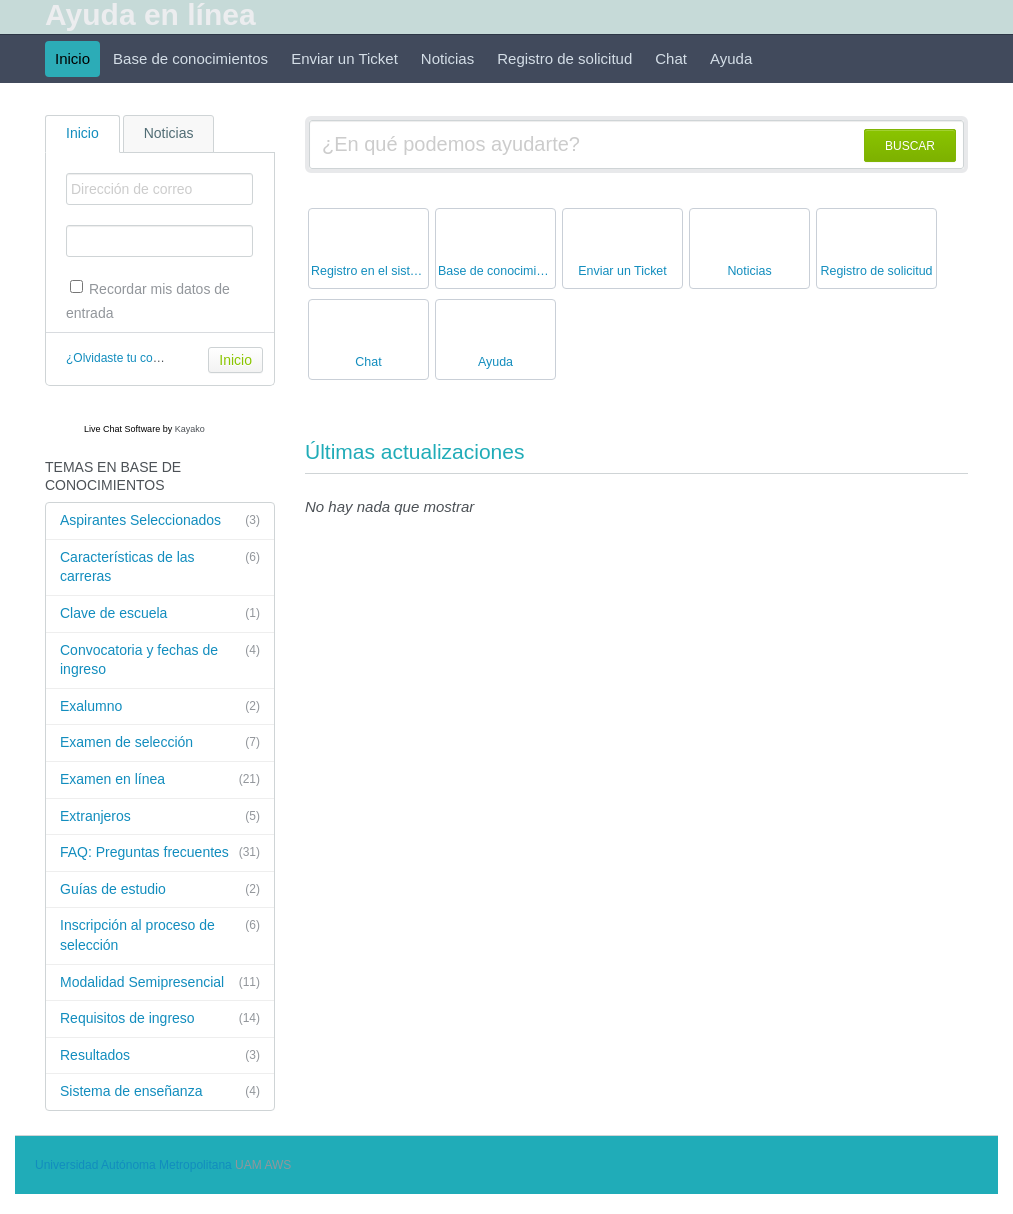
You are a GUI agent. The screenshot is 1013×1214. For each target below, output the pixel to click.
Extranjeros (160, 817)
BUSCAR (910, 146)
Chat (671, 58)
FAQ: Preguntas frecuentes (160, 853)
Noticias (447, 58)
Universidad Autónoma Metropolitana (133, 1165)
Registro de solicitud (564, 58)
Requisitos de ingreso (160, 1019)
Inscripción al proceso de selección (160, 934)
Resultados (160, 1056)
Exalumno (160, 707)
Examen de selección (160, 743)
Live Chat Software (122, 429)
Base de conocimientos (190, 58)
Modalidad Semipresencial (160, 983)
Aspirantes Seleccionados (160, 521)
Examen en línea (160, 780)
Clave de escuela (160, 614)
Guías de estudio (160, 890)
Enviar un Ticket (344, 58)
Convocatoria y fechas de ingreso (160, 659)
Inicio (72, 58)
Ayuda (731, 58)
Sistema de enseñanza (160, 1092)
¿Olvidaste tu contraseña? (136, 358)
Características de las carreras (160, 566)
